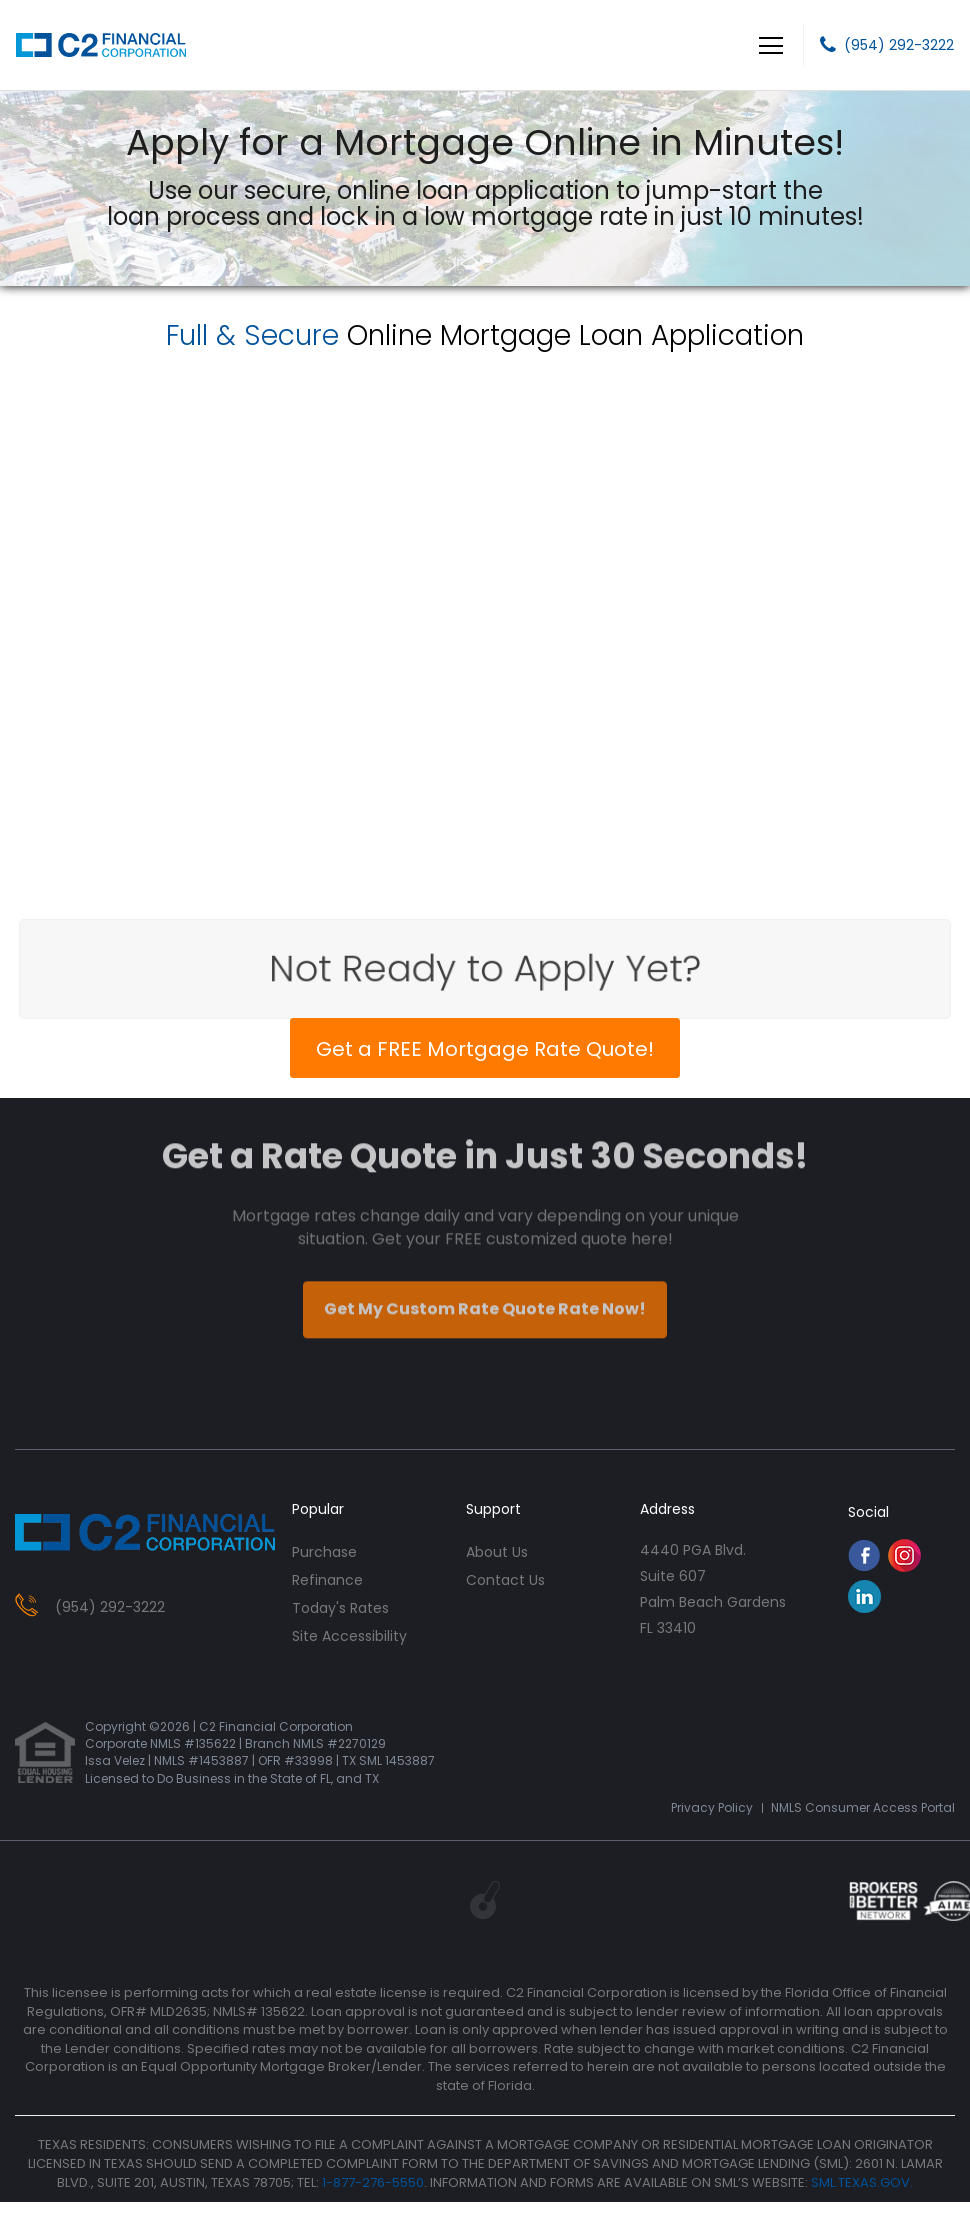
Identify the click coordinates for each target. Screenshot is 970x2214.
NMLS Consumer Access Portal (863, 1807)
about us (497, 1552)
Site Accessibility (349, 1636)
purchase (324, 1552)
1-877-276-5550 (373, 2182)
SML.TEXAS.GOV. (862, 2182)
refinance (327, 1580)
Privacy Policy (712, 1807)
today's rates (340, 1608)
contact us (505, 1580)
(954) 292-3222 (899, 45)
